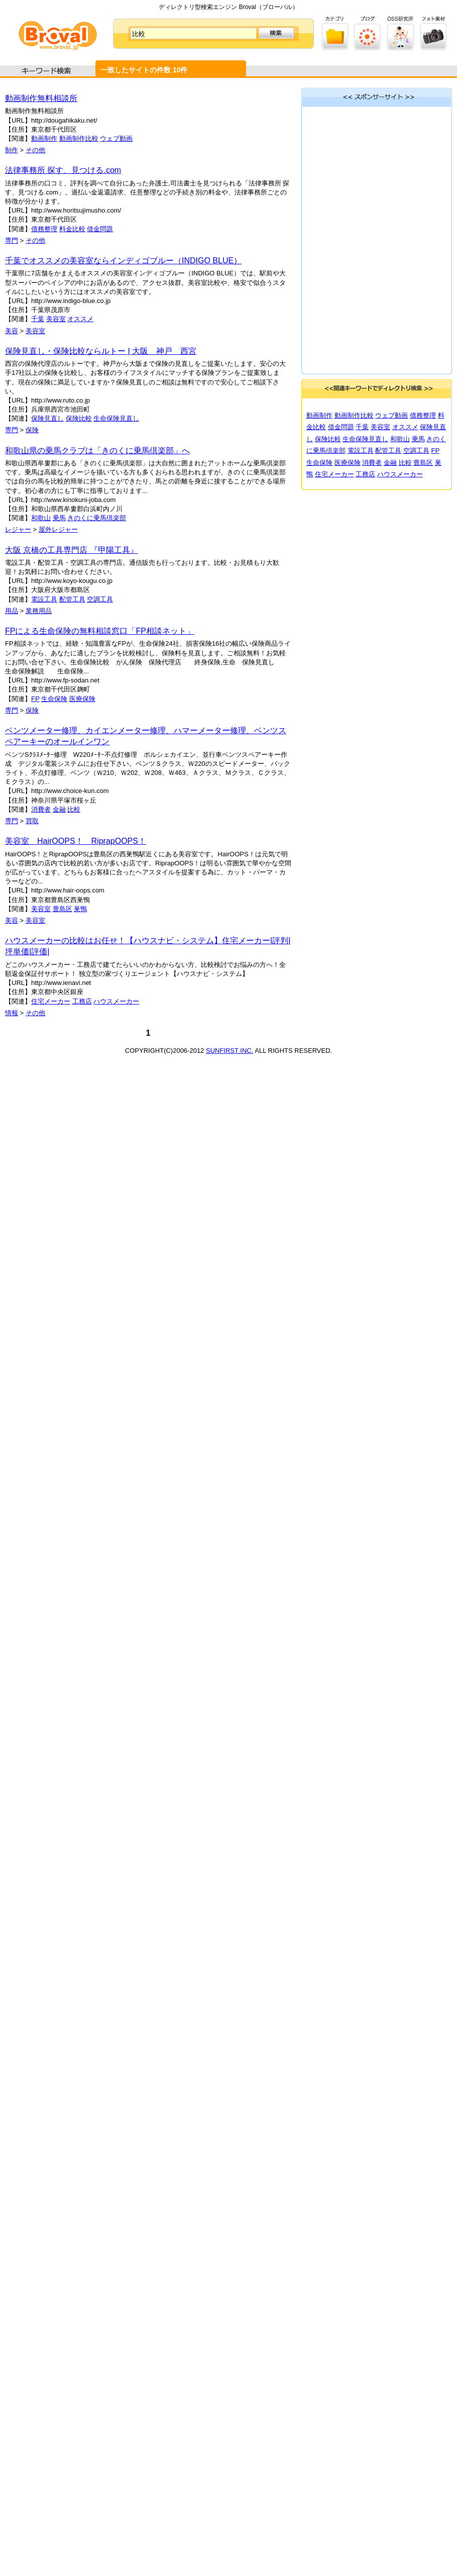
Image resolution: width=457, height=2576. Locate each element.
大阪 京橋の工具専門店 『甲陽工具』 (71, 550)
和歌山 (41, 518)
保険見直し (47, 418)
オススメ (80, 319)
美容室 (56, 319)
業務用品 (39, 611)
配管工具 (72, 599)
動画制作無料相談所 (41, 98)
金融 (59, 809)
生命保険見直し (116, 418)
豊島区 (62, 909)
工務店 (82, 1001)
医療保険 (82, 699)
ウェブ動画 (116, 138)
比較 (73, 809)
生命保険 (54, 699)
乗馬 (59, 518)
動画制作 (44, 138)
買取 (32, 821)
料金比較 (72, 229)
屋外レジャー (58, 529)
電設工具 (44, 599)
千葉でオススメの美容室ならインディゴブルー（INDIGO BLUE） (123, 260)
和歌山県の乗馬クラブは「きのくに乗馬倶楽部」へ (97, 450)
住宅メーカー (50, 1001)
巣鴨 (80, 909)
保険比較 (79, 418)
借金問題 (100, 229)
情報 (11, 1013)
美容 (11, 331)
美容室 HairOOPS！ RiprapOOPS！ (75, 841)
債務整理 (44, 229)
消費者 (41, 809)
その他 (35, 150)
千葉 (37, 319)
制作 (11, 150)
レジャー (18, 529)
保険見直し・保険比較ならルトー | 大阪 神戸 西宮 (100, 351)
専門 (11, 240)
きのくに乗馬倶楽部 (96, 518)
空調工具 (100, 599)
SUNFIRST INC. (229, 1050)
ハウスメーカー (116, 1001)
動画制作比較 (78, 138)
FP (35, 699)
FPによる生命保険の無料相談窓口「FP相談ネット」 (99, 631)
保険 (32, 430)
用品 (11, 611)
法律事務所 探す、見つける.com (63, 170)
